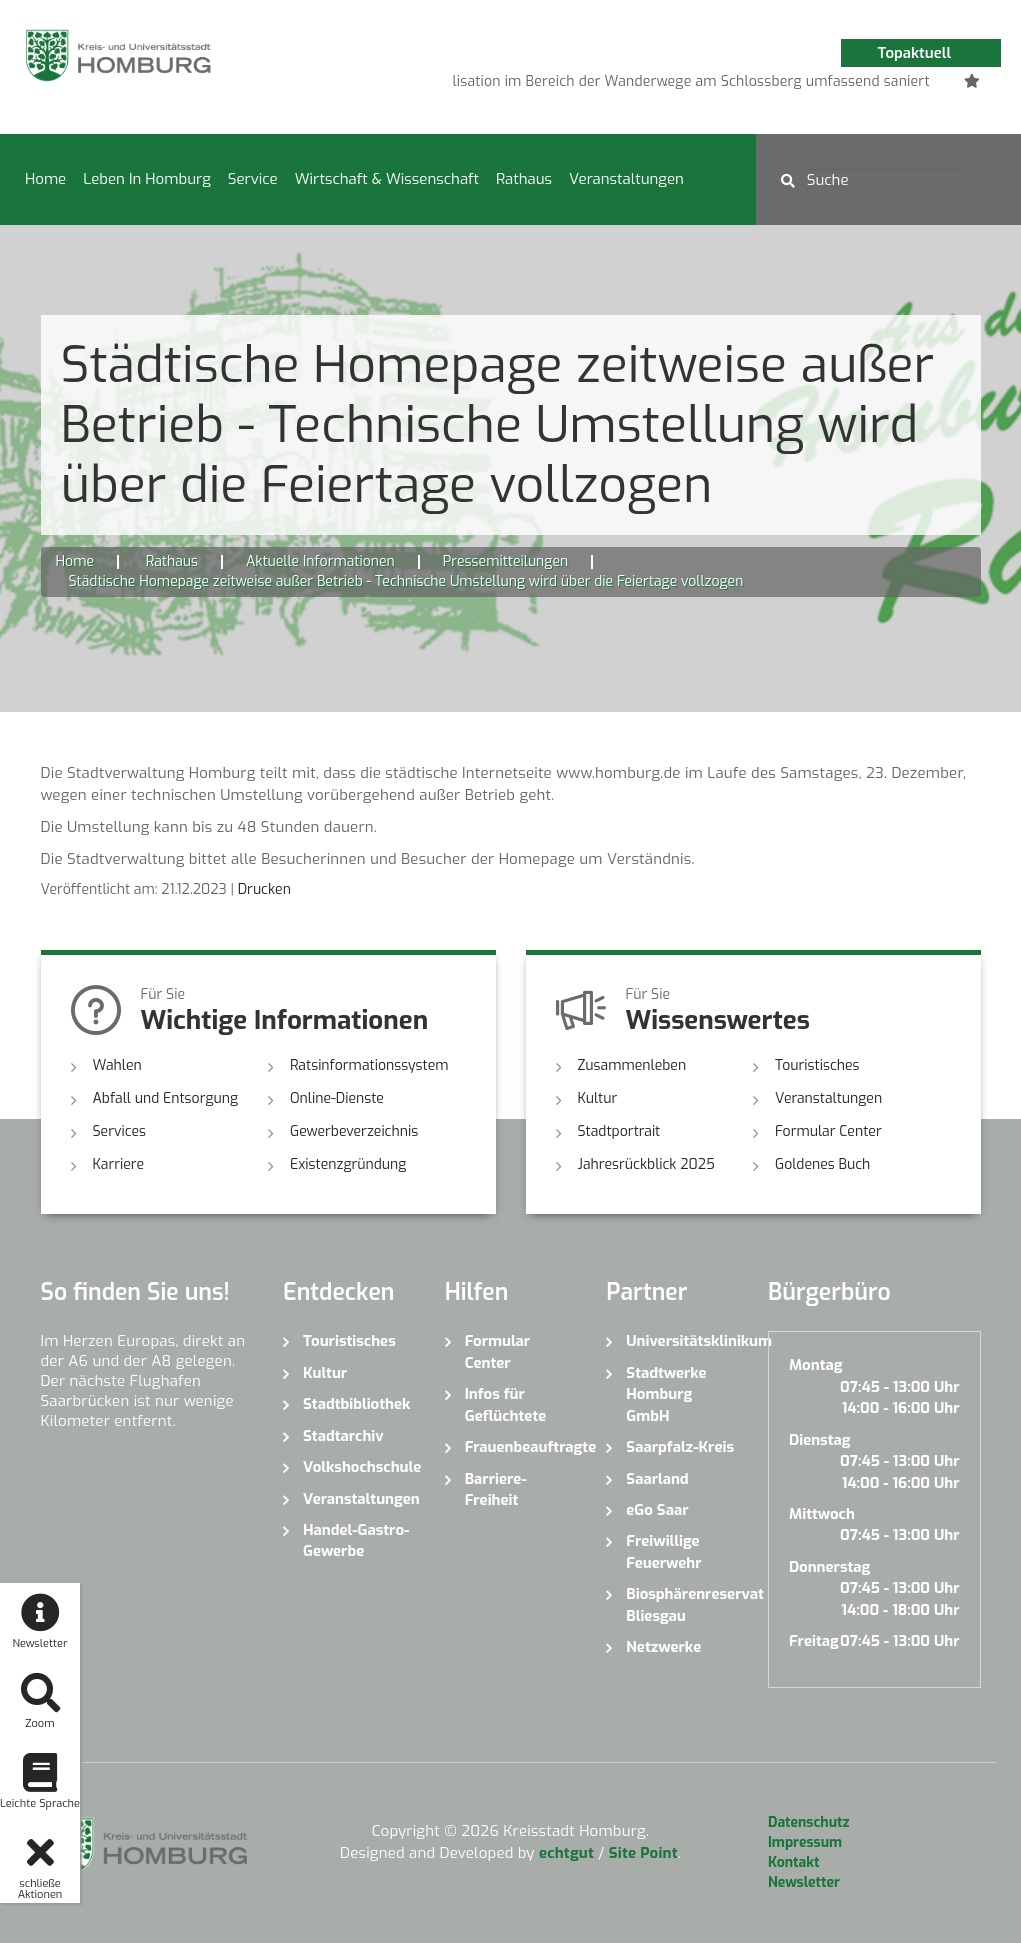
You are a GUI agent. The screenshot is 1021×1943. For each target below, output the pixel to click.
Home (45, 179)
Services (120, 1131)
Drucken (264, 889)
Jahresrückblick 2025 (646, 1164)
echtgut (566, 1853)
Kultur (598, 1098)
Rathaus (524, 179)
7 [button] (816, 85)
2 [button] (666, 85)
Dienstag (820, 1440)
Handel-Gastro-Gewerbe (356, 1540)
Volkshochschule (359, 1467)
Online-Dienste (337, 1098)
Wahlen (117, 1065)
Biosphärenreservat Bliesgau (682, 1604)
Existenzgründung (348, 1164)
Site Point (643, 1853)
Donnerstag (829, 1567)
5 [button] (756, 85)
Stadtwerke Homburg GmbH (666, 1394)
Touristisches (817, 1065)
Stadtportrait (619, 1131)
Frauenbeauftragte (521, 1447)
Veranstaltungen (626, 179)
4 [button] (726, 85)
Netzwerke (663, 1647)
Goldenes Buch (822, 1164)
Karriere (119, 1164)
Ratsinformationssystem (369, 1065)
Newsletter (804, 1882)
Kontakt (793, 1862)
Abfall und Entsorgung (166, 1098)
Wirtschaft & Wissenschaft (387, 179)
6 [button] (786, 85)
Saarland (657, 1479)
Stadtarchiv (343, 1436)
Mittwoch (822, 1514)
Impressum (805, 1842)
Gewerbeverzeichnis (354, 1131)
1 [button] (636, 85)
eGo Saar (657, 1510)
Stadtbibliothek (356, 1404)
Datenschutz (808, 1822)
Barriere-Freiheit (496, 1489)
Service (253, 179)
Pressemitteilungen (505, 561)
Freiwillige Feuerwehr (663, 1551)
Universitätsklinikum (682, 1341)
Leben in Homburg (147, 179)
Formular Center (828, 1131)
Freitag (814, 1641)
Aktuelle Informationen (320, 561)
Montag (815, 1365)
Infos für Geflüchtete (506, 1404)
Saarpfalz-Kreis (680, 1447)
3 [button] (696, 85)
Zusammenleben (632, 1065)
